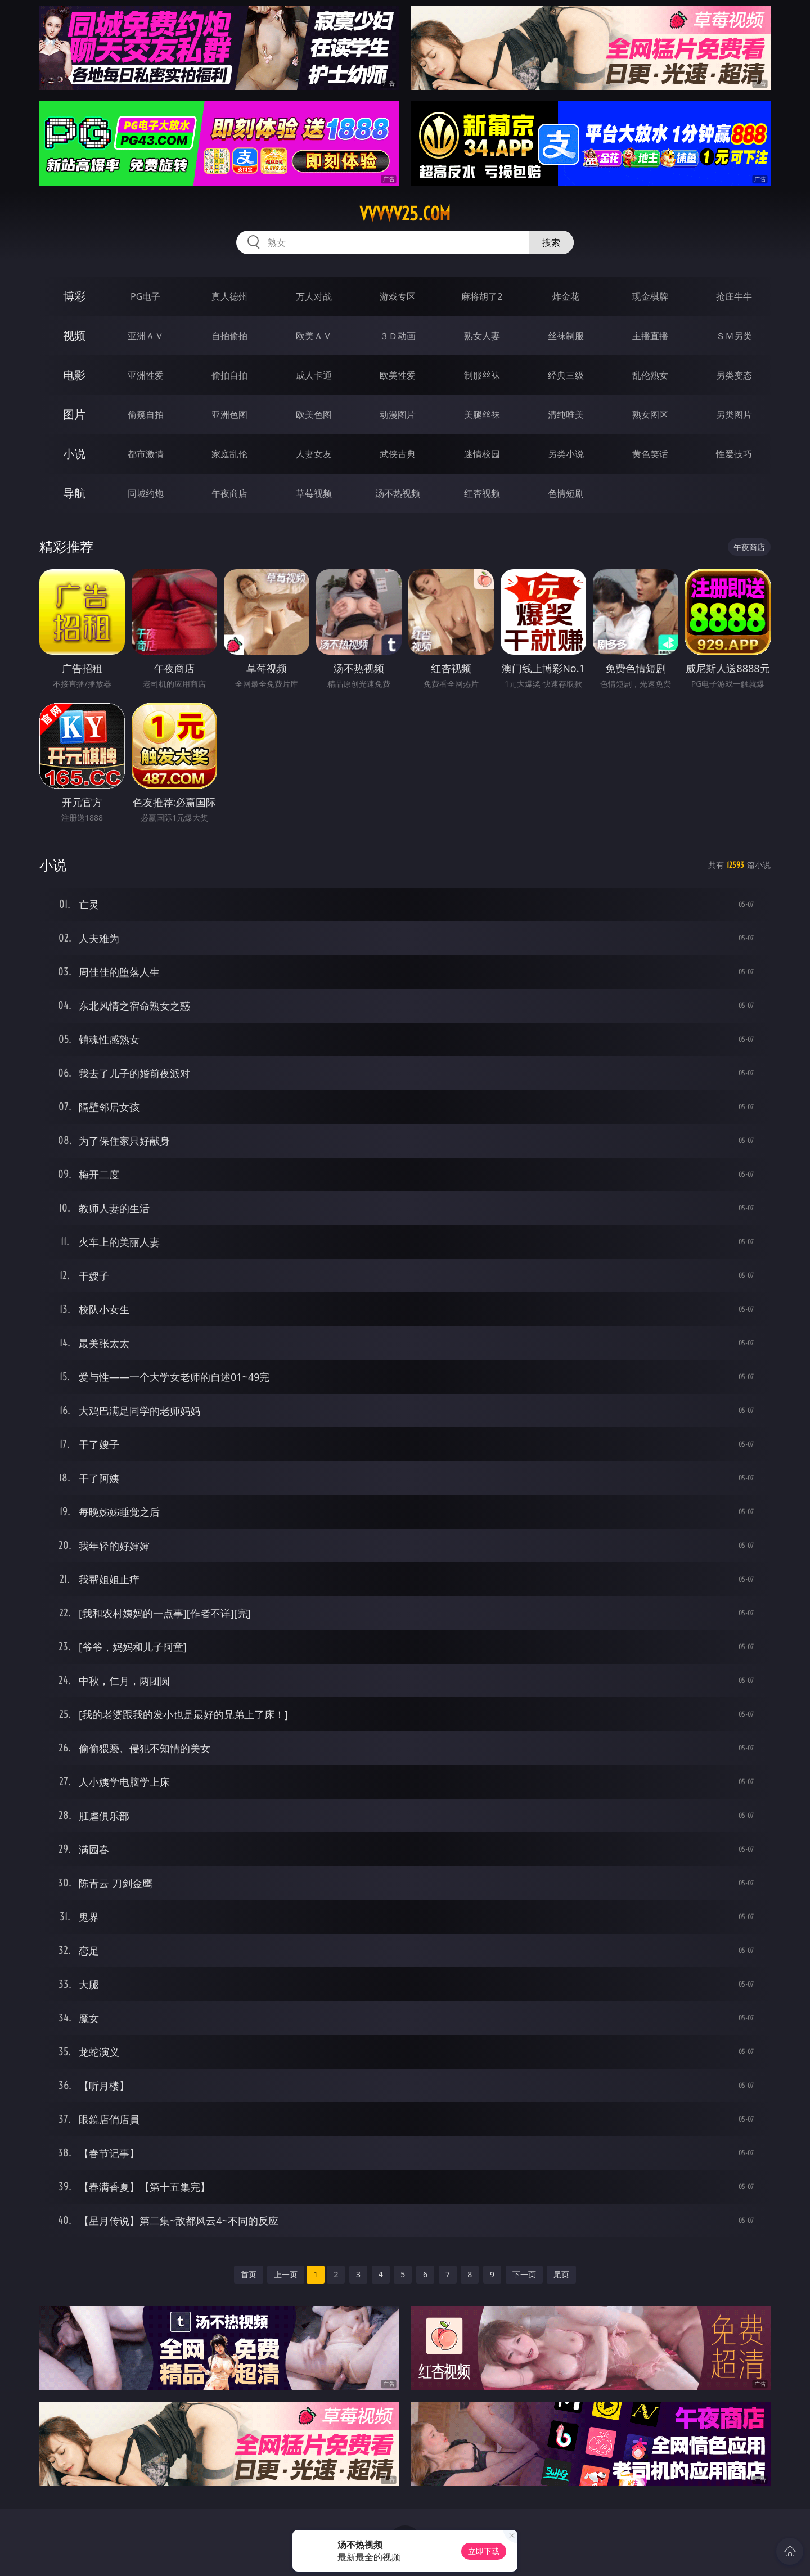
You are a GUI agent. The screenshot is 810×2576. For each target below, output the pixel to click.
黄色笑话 (650, 454)
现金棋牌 (650, 296)
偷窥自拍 (146, 414)
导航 (74, 493)
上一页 (286, 2274)
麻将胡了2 (481, 296)
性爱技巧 (734, 454)
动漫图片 (398, 414)
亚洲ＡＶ (146, 336)
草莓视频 (314, 493)
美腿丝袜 (482, 414)
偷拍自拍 (230, 375)
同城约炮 (146, 493)
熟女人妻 (482, 336)
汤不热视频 (397, 493)
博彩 (74, 296)
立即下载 (484, 2551)
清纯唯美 (566, 414)
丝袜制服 (566, 336)
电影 (74, 374)
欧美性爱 (398, 375)
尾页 (561, 2274)
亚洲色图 (230, 414)
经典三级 (566, 375)
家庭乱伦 (230, 454)
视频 (74, 335)
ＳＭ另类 (734, 336)
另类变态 (734, 375)
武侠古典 (398, 454)
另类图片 (734, 414)
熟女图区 (650, 414)
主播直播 (650, 336)
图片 (74, 414)
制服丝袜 (482, 375)
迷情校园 (482, 454)
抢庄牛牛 (734, 296)
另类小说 (566, 454)
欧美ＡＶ (314, 336)
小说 (74, 453)
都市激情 (146, 454)
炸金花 (565, 296)
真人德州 (230, 296)
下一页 (524, 2274)
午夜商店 (230, 493)
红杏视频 (482, 493)
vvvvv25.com (405, 213)
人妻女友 (314, 454)
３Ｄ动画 (398, 336)
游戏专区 (398, 296)
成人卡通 (314, 375)
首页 (248, 2274)
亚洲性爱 (146, 375)
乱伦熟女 (650, 375)
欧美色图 (314, 414)
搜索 (551, 242)
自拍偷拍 (230, 336)
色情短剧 (566, 493)
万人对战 (314, 296)
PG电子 (145, 296)
